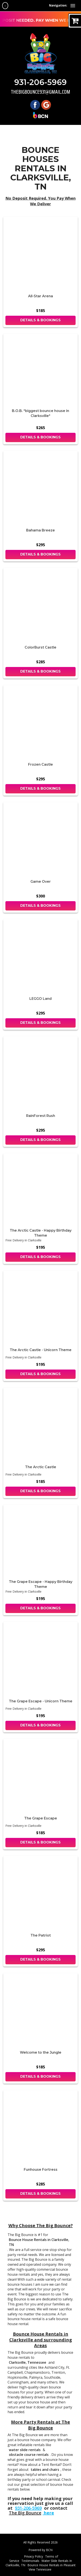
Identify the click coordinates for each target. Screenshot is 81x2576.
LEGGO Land (40, 999)
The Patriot (40, 1935)
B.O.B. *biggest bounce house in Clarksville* (40, 413)
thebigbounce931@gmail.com (40, 92)
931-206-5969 (40, 82)
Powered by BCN (40, 2550)
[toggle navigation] (73, 5)
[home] (5, 5)
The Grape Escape (40, 1818)
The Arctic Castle (40, 1467)
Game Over (40, 881)
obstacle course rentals (29, 2454)
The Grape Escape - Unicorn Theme (40, 1701)
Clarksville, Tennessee (27, 2362)
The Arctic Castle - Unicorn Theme (40, 1350)
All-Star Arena (40, 296)
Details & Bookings (40, 320)
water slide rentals (25, 2449)
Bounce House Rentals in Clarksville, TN (39, 2242)
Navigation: (58, 5)
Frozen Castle (40, 764)
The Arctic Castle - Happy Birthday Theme (40, 1232)
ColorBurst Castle (40, 647)
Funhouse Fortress (40, 2169)
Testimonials (30, 2561)
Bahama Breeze (40, 530)
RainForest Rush (40, 1116)
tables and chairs (45, 2469)
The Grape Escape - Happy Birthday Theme (40, 1584)
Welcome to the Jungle (40, 2052)
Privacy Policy (33, 2556)
